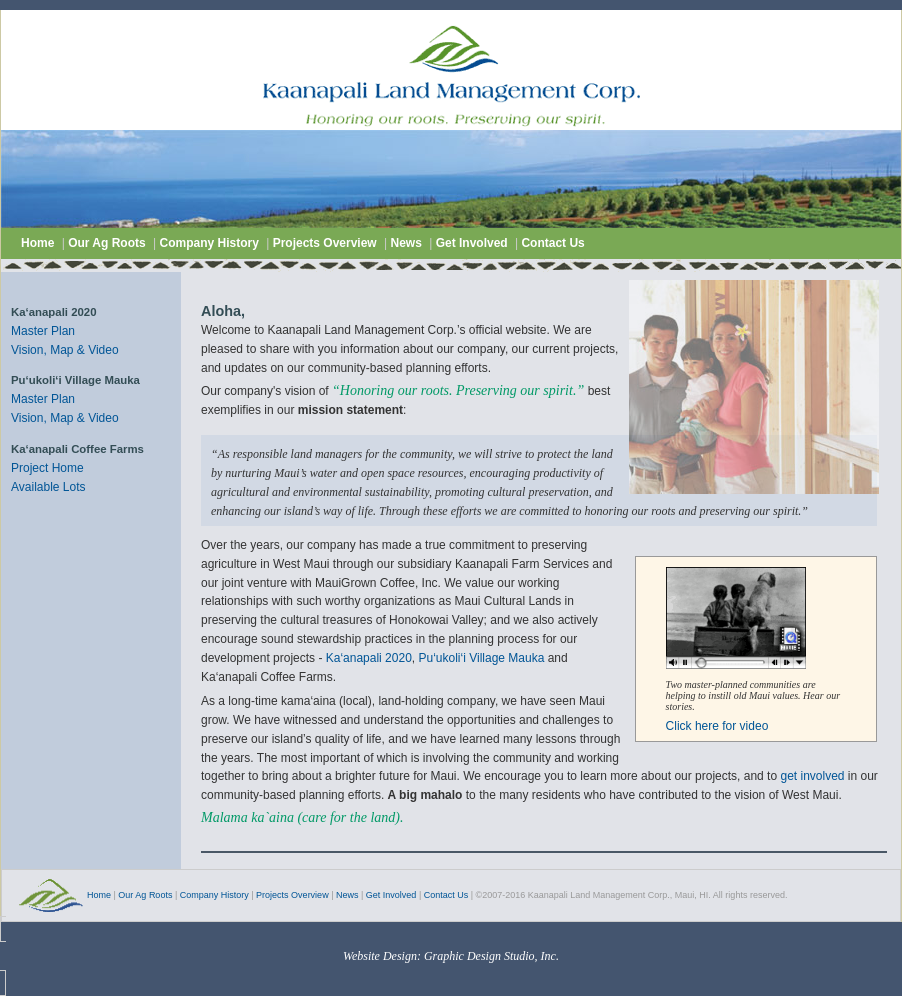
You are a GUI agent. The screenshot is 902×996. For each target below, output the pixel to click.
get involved (812, 776)
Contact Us (552, 243)
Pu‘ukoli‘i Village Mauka (481, 658)
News (405, 243)
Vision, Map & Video (65, 350)
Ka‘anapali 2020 (369, 658)
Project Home (47, 468)
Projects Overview (325, 243)
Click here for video (717, 726)
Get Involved (473, 243)
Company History (210, 243)
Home (37, 243)
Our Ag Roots (108, 243)
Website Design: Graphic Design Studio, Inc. (451, 956)
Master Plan (43, 331)
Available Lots (48, 487)
